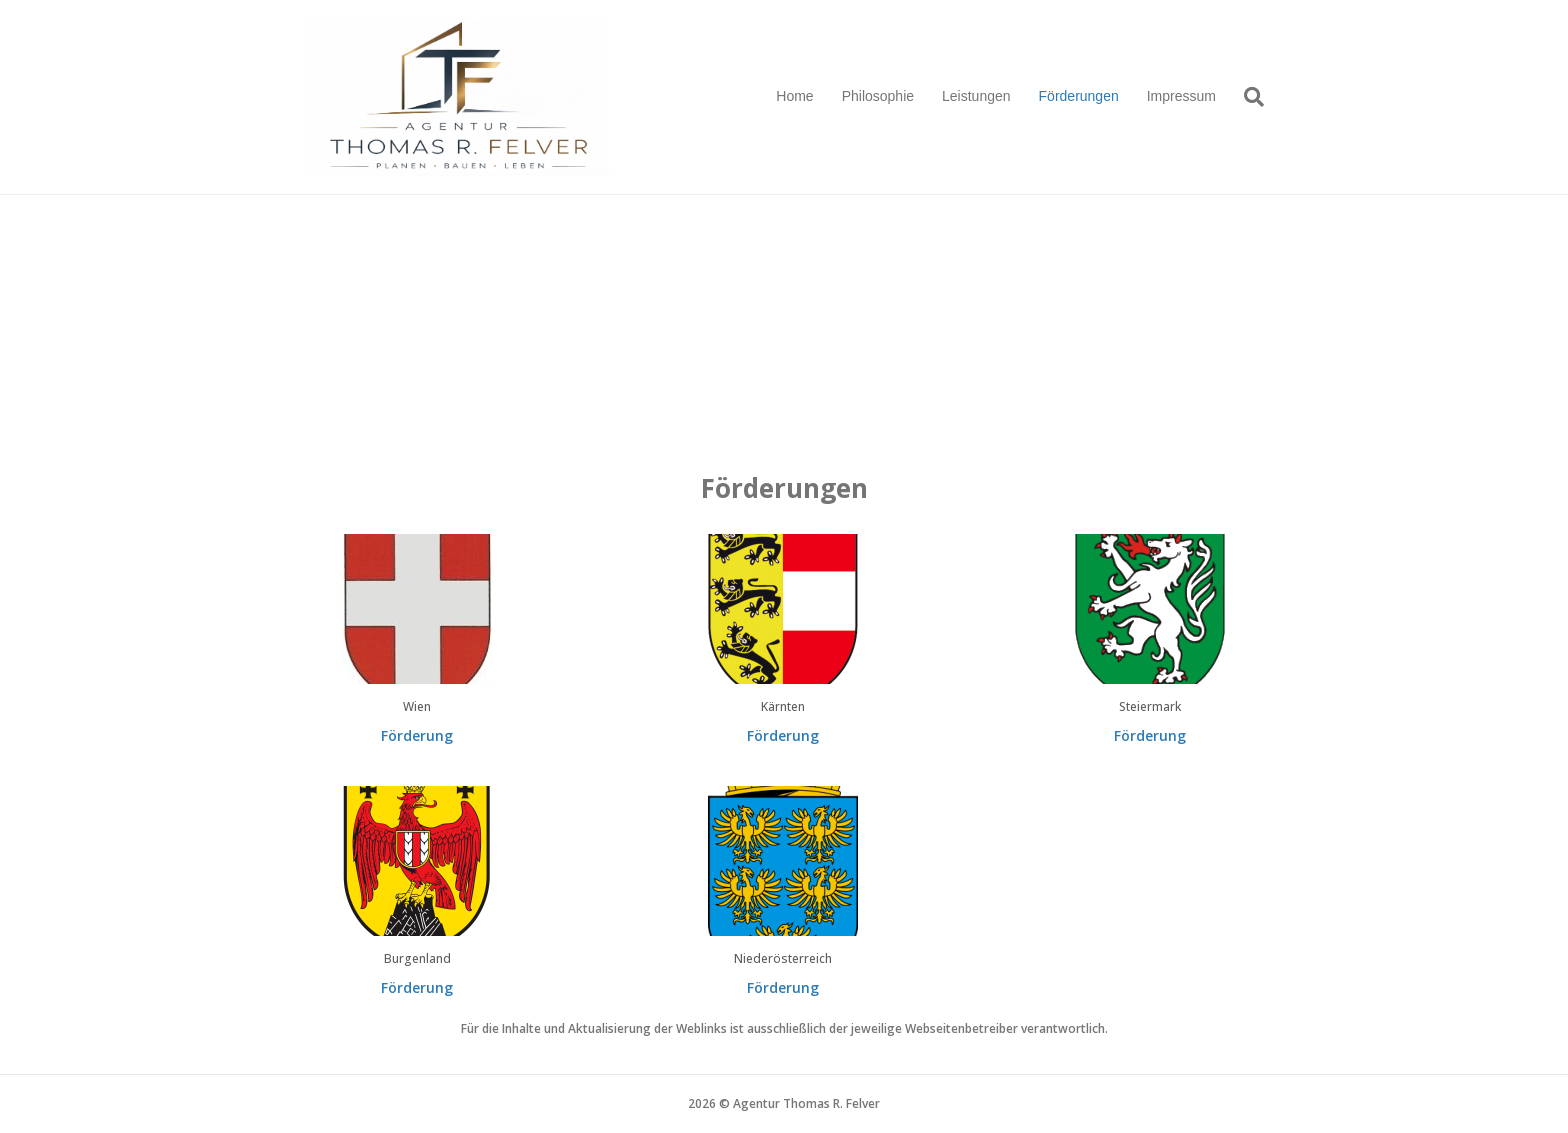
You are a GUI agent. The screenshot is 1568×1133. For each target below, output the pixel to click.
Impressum (1181, 96)
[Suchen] (1247, 97)
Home (794, 96)
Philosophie (878, 96)
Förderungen (1079, 96)
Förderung (417, 735)
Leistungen (976, 96)
